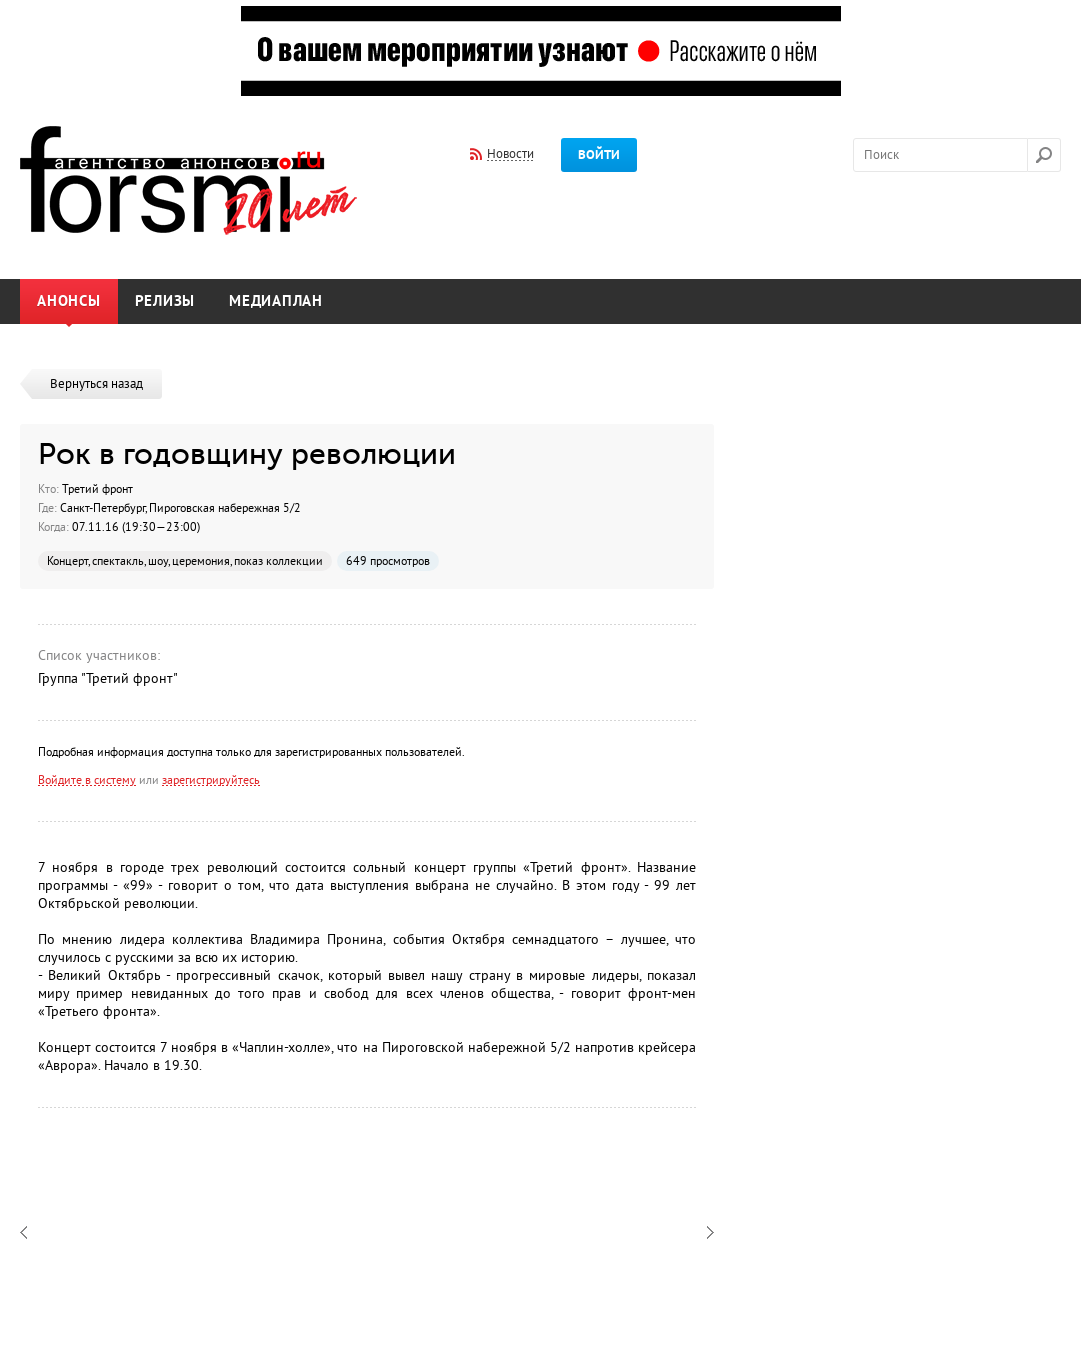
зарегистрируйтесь (211, 780)
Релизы (165, 301)
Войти (599, 155)
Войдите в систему (87, 780)
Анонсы (69, 301)
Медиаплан (276, 301)
